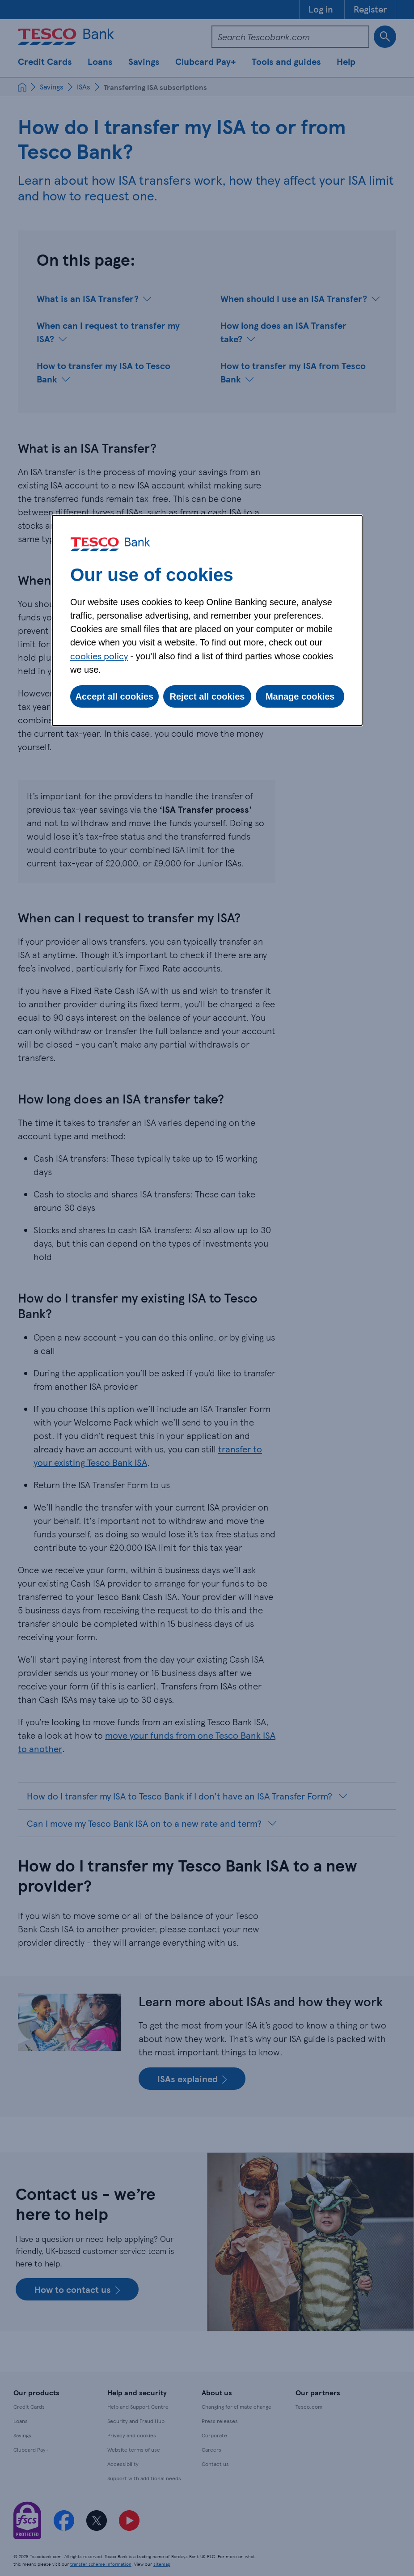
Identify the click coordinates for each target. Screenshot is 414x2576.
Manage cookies (300, 696)
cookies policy (99, 655)
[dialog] (207, 620)
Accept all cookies (115, 696)
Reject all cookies (207, 696)
